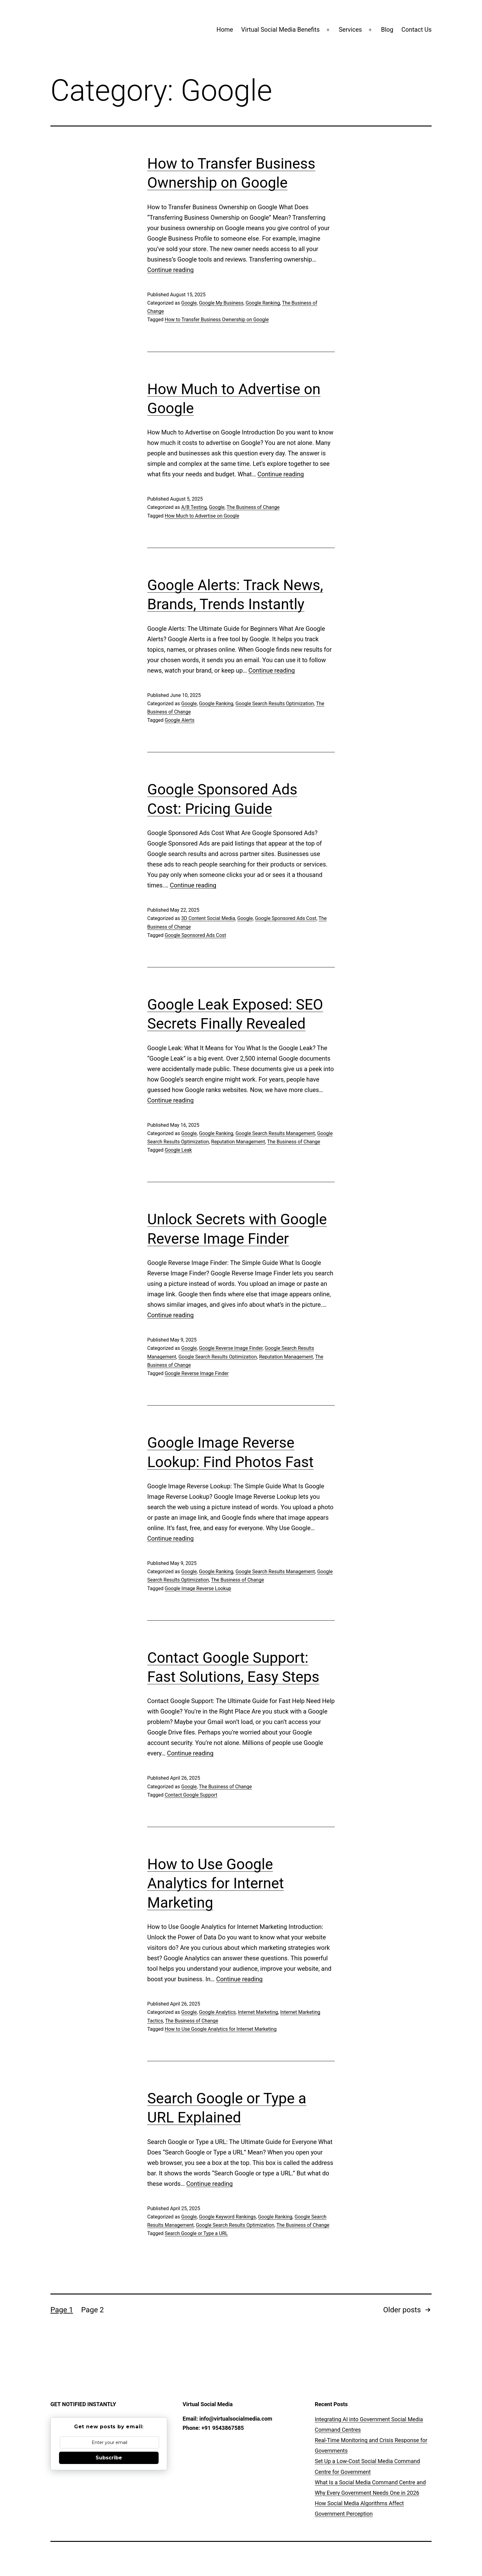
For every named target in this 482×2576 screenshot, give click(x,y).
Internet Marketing (258, 2012)
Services (350, 29)
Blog (387, 29)
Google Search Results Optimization (274, 703)
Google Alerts (180, 720)
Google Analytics (217, 2012)
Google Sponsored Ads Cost (285, 918)
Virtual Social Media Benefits (280, 29)
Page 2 (92, 2310)
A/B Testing (194, 507)
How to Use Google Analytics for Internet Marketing (215, 1883)
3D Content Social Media (208, 918)
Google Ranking (263, 303)
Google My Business (221, 303)
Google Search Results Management (275, 1133)
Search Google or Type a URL (196, 2233)
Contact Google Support (191, 1795)
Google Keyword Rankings (227, 2217)
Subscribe (109, 2458)
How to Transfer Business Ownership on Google (217, 319)
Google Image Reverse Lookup (198, 1588)
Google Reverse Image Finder (231, 1348)
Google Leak (178, 1150)
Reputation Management (238, 1142)
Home (224, 29)
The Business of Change (253, 507)
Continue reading (170, 270)
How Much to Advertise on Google (202, 516)
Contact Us (416, 29)
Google (189, 303)
